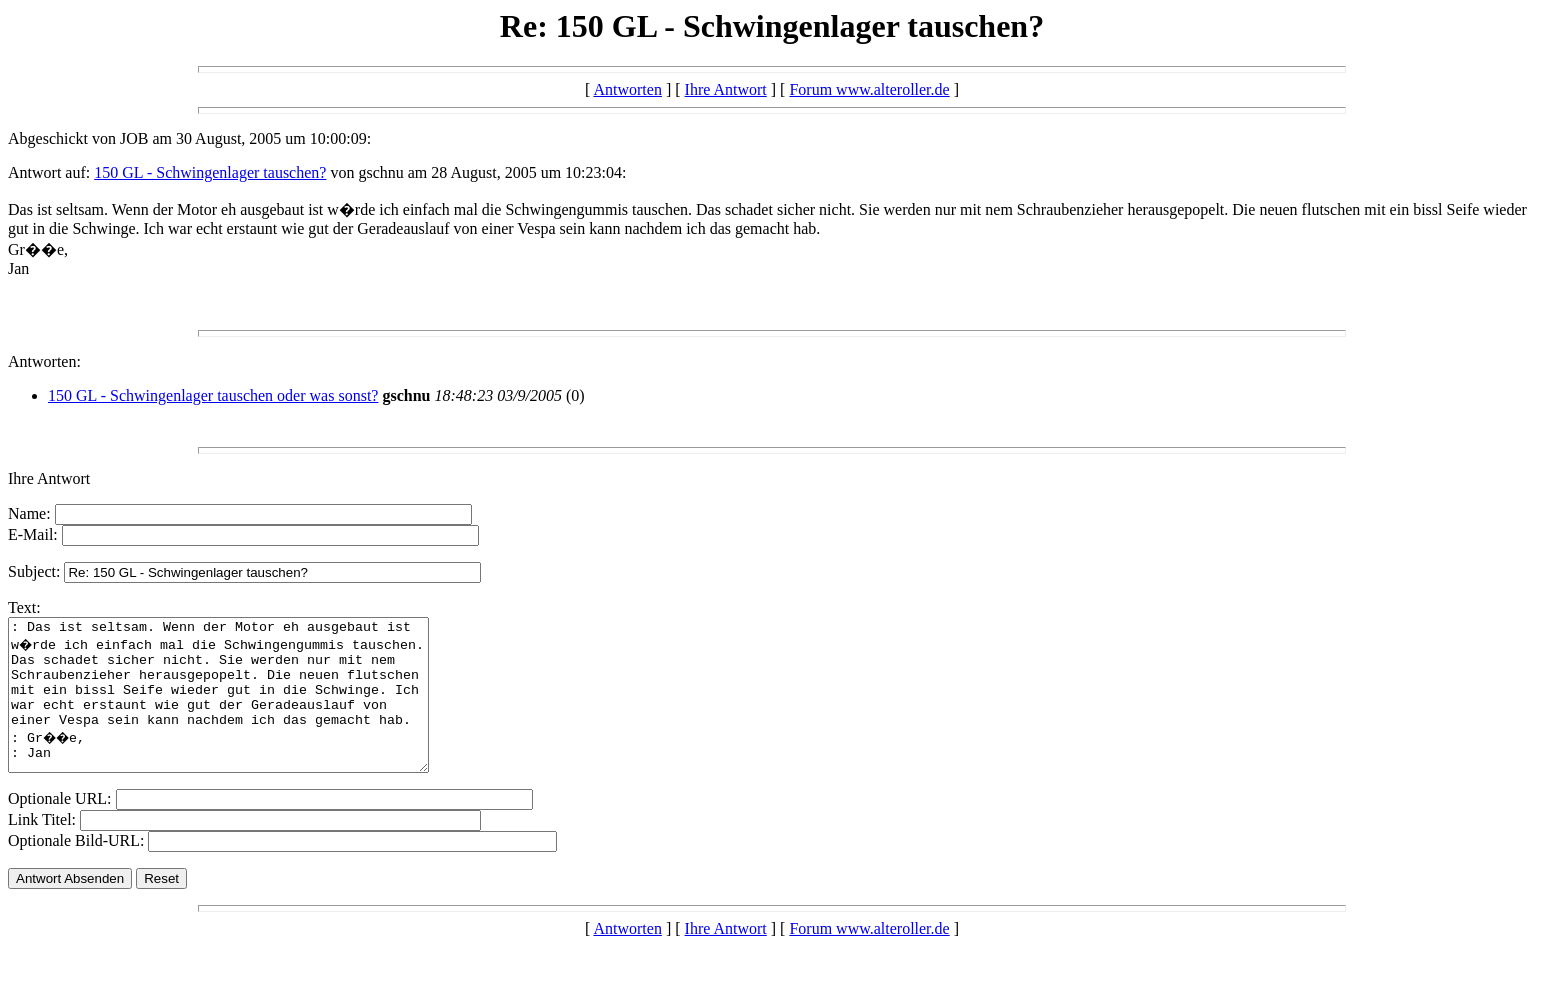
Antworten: (44, 361)
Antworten (627, 89)
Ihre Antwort (726, 89)
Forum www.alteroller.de (869, 89)
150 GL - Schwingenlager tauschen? (210, 172)
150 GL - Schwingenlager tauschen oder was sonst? (213, 395)
